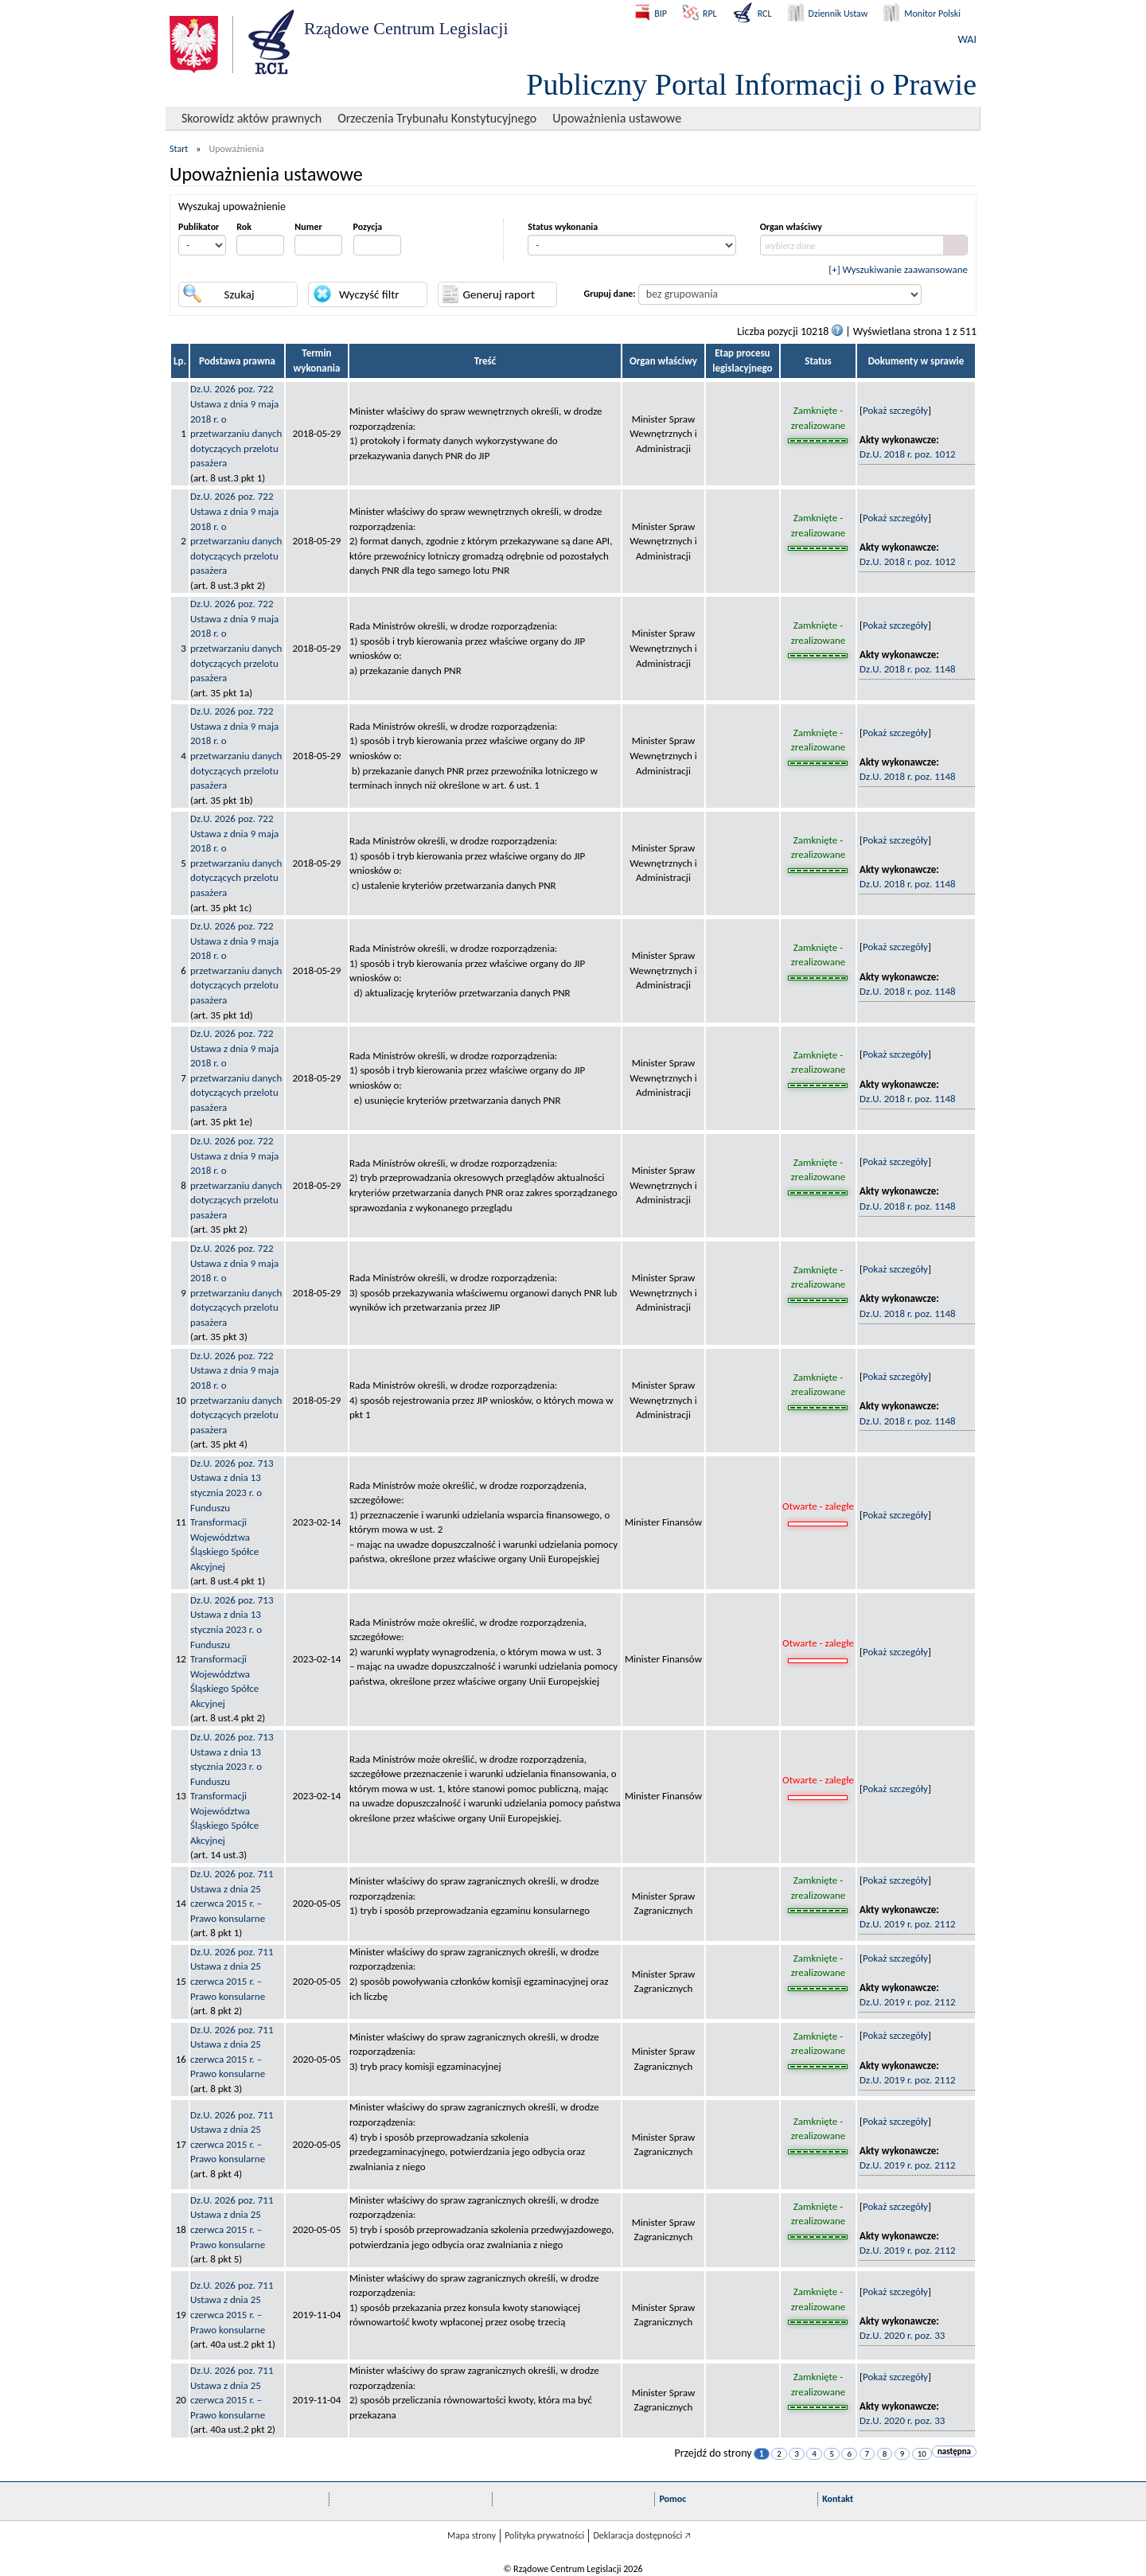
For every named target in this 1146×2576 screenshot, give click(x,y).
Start (179, 148)
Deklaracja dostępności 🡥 (642, 2535)
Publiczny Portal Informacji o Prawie (751, 84)
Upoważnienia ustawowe (616, 118)
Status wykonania (563, 226)
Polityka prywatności (544, 2535)
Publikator (198, 226)
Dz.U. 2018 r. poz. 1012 (908, 454)
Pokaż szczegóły (895, 410)
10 (922, 2454)
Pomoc (672, 2498)
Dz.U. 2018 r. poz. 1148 (908, 669)
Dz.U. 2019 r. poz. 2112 (908, 1924)
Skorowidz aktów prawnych (251, 118)
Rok (243, 226)
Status (818, 361)
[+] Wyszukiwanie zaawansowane (898, 269)
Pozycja (368, 226)
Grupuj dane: (610, 293)
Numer (308, 226)
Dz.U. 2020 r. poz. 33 (902, 2335)
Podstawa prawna (237, 361)
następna (954, 2451)
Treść (485, 361)
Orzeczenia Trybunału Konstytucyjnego (436, 118)
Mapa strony (471, 2535)
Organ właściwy (791, 226)
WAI (967, 39)
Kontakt (837, 2498)
